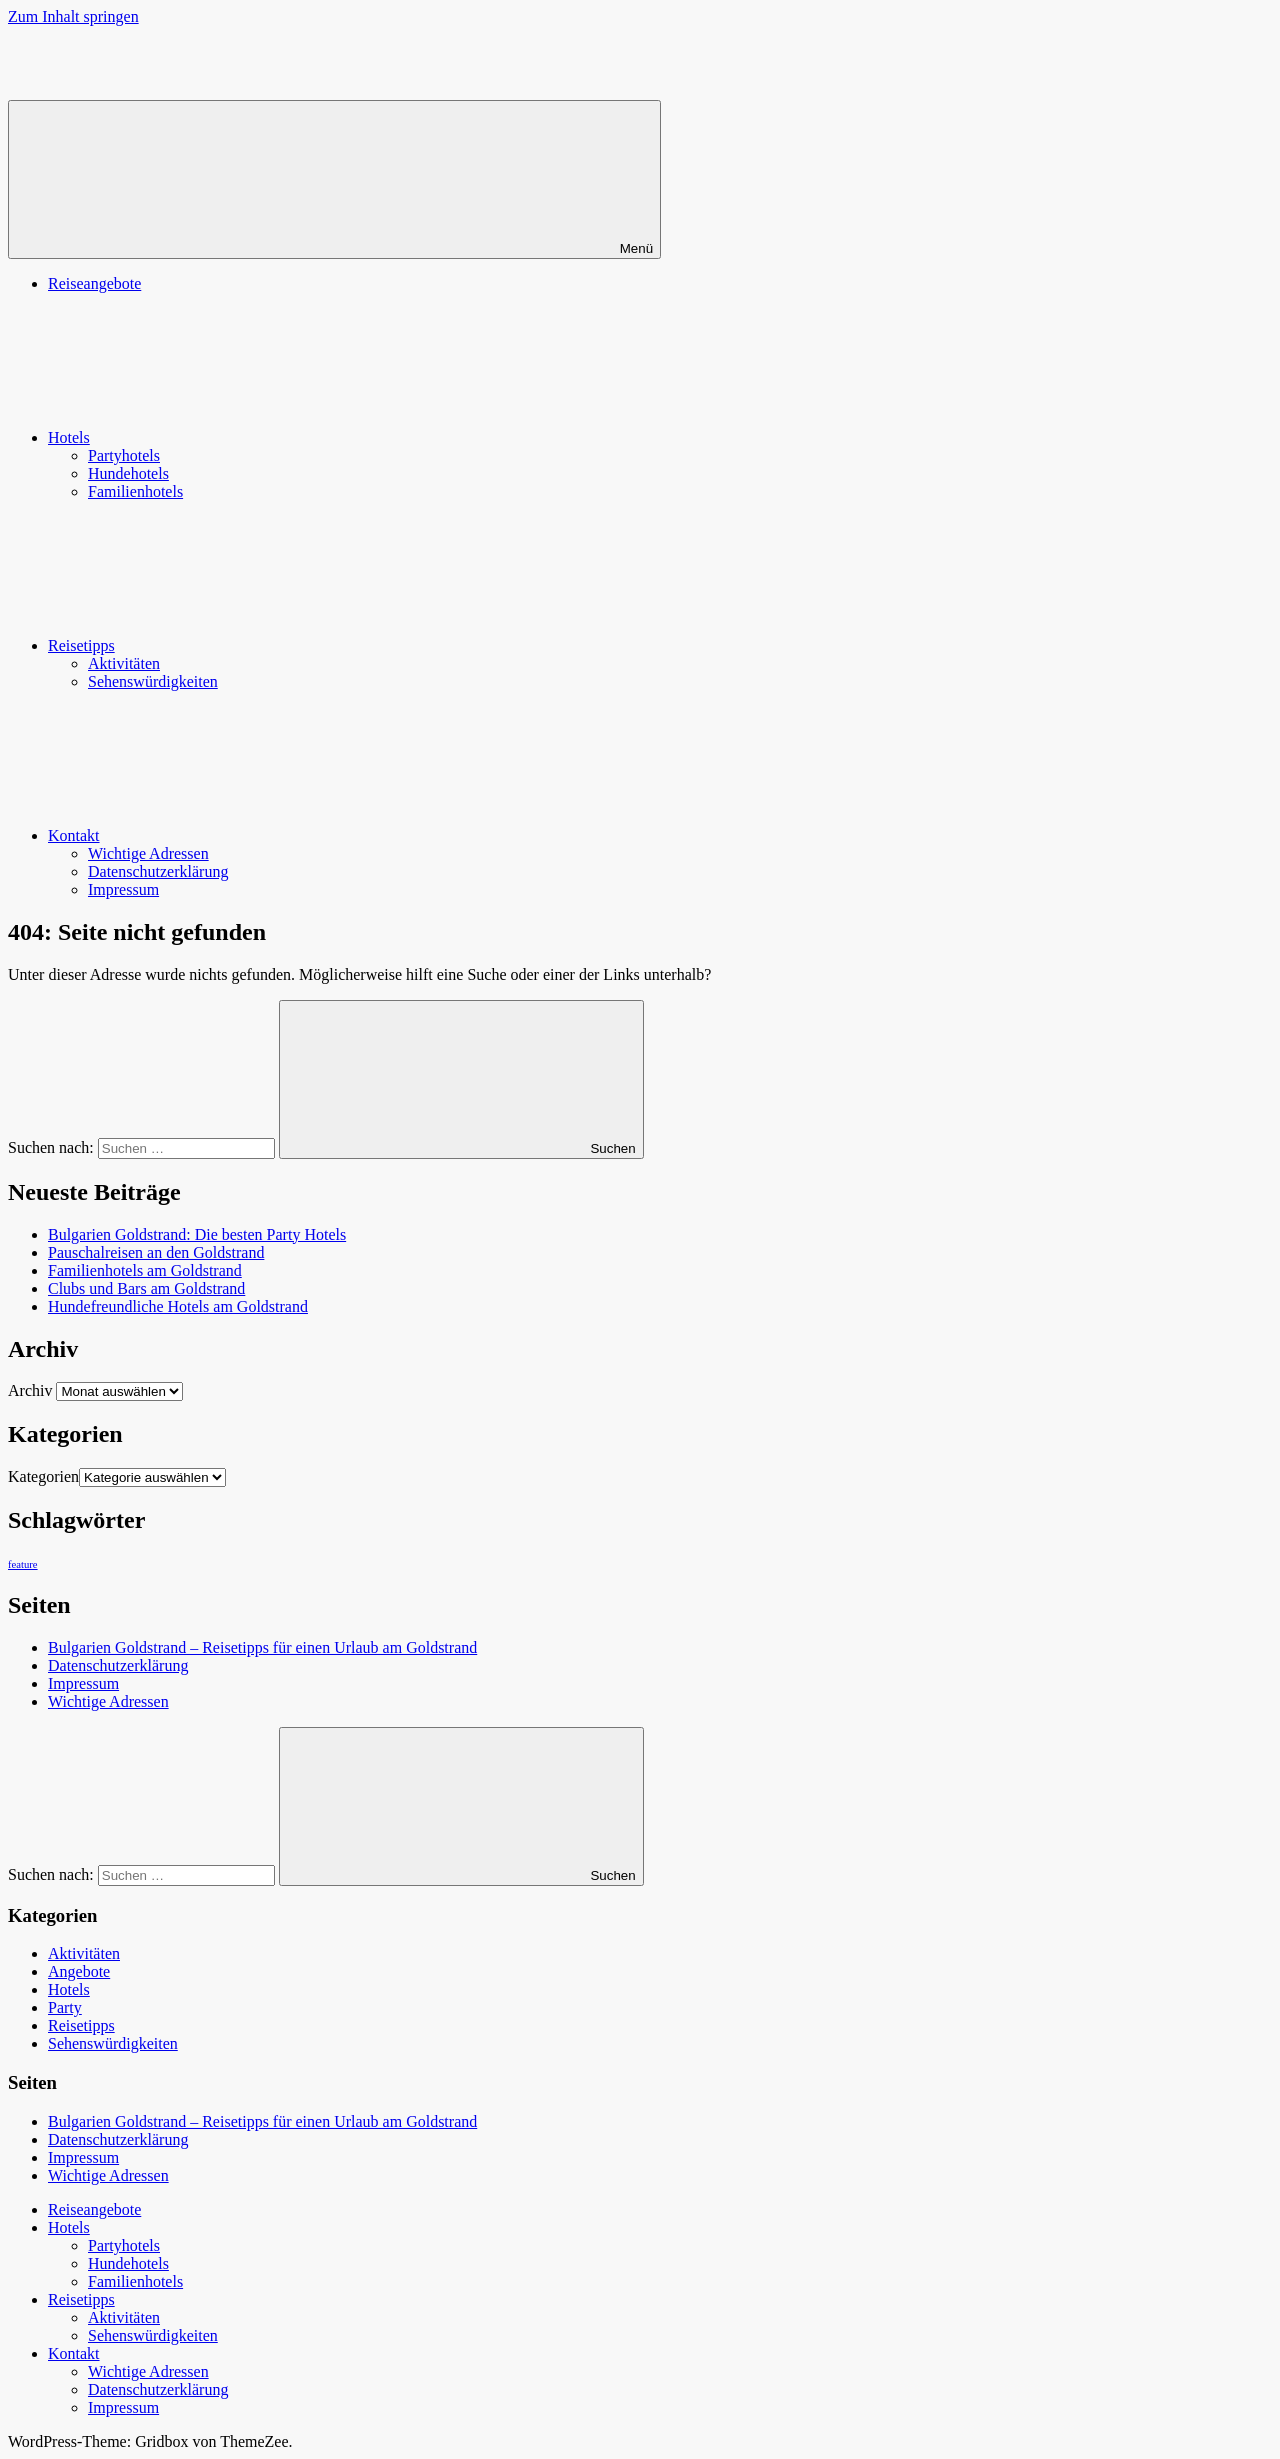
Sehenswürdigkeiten (153, 681)
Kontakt (224, 835)
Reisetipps (231, 645)
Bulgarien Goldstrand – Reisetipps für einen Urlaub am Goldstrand (262, 1647)
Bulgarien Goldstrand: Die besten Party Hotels (197, 1234)
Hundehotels (128, 473)
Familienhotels (135, 491)
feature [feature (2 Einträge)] (23, 1564)
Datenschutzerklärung (158, 871)
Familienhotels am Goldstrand (145, 1270)
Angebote (79, 1971)
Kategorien (43, 1476)
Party (65, 2007)
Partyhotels (124, 455)
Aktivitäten (124, 663)
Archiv (30, 1390)
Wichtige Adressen (148, 853)
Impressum (123, 889)
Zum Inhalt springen (73, 16)
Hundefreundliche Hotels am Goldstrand (178, 1306)
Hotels (219, 437)
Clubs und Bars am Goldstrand (146, 1288)
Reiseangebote (94, 283)
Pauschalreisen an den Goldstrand (156, 1252)
